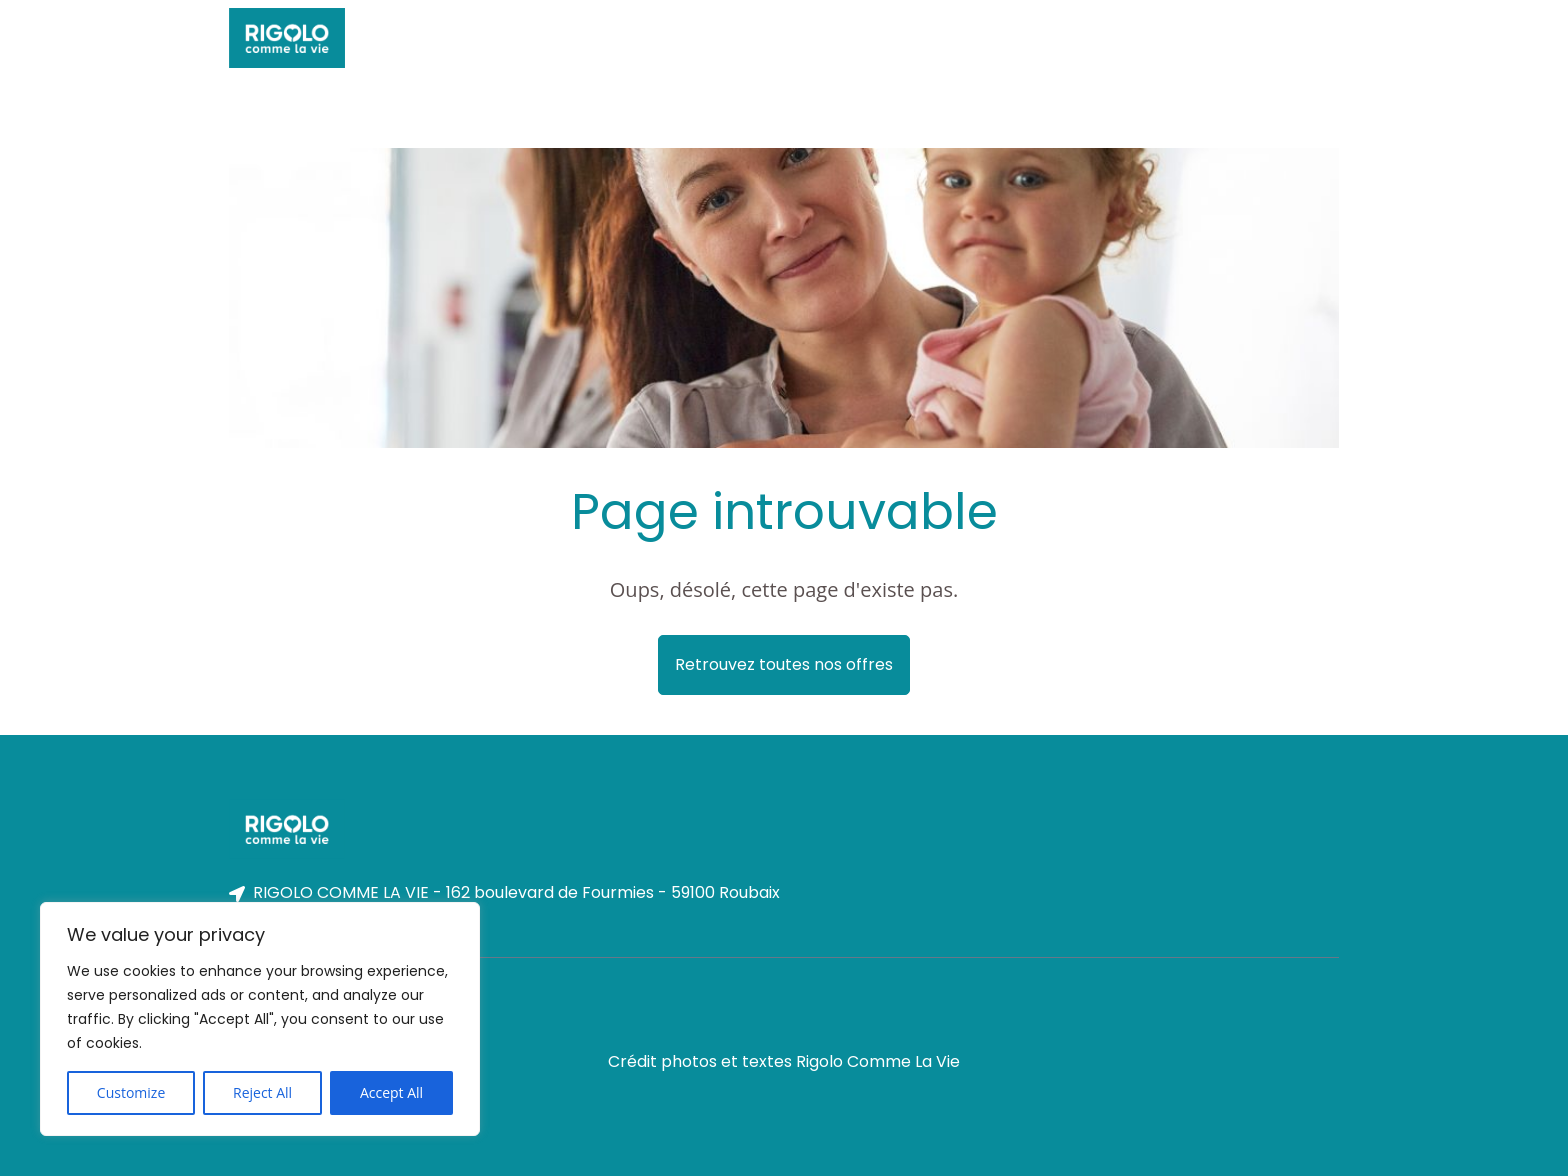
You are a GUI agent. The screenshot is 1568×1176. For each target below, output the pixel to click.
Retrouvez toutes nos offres (784, 664)
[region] (260, 1019)
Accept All (391, 1092)
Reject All (262, 1092)
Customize (131, 1092)
